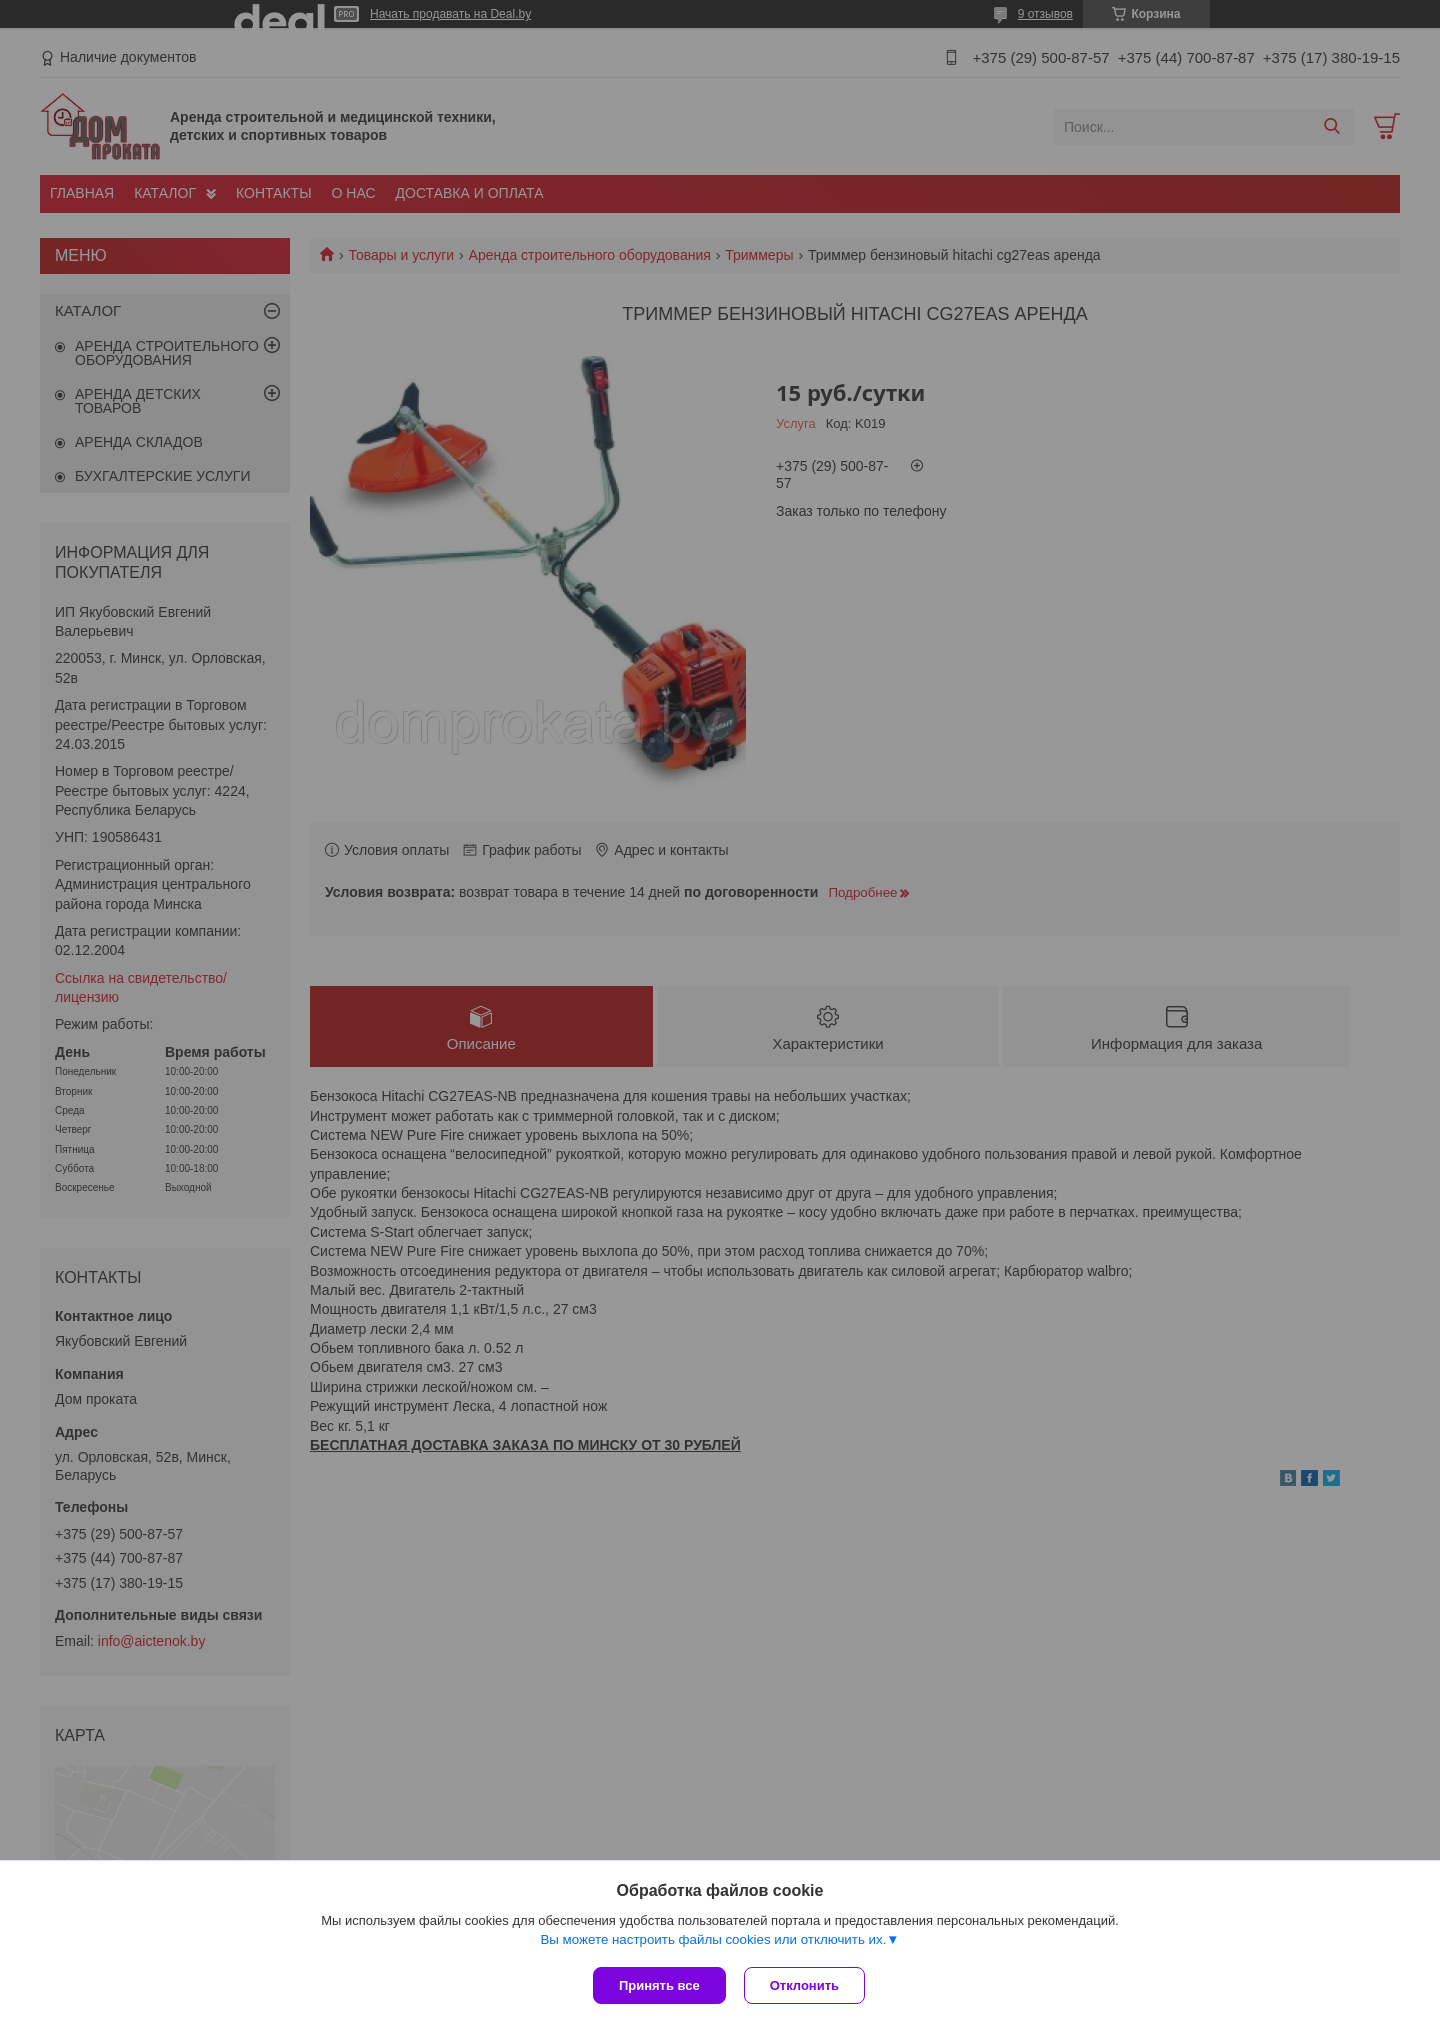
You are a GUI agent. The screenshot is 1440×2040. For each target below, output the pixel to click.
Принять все (659, 1985)
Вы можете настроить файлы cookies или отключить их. (713, 1941)
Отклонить (806, 1985)
